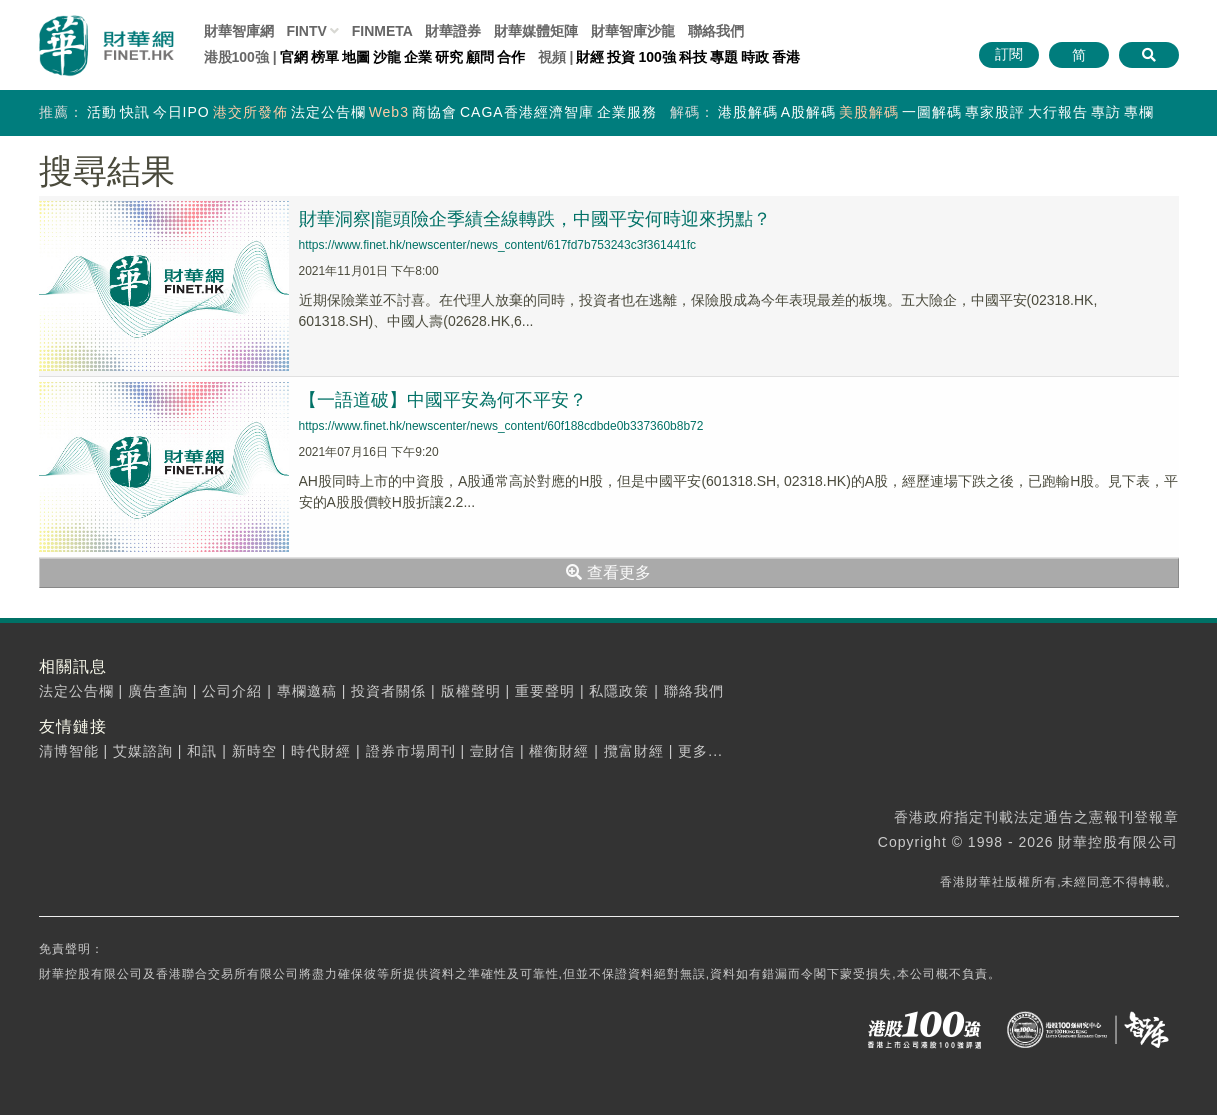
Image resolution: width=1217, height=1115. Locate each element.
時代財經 (321, 751)
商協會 (434, 112)
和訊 (202, 751)
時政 (755, 57)
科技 (693, 57)
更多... (700, 751)
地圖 (356, 57)
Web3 (389, 112)
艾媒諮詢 (143, 751)
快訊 (135, 112)
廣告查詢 (158, 691)
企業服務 (627, 112)
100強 (656, 57)
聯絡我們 (716, 31)
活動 (102, 112)
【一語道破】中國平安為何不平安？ (443, 400)
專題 (724, 57)
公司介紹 (232, 691)
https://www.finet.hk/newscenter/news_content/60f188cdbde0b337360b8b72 (501, 426)
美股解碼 (869, 112)
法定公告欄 (328, 112)
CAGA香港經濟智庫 (527, 112)
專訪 (1106, 112)
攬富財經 (634, 751)
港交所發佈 (250, 112)
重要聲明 (545, 691)
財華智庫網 (239, 31)
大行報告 (1058, 112)
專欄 (1139, 112)
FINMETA (382, 31)
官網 (294, 57)
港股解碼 (748, 112)
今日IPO (181, 112)
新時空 (254, 751)
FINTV (306, 31)
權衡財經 (559, 751)
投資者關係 (388, 691)
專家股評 (995, 112)
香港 (786, 57)
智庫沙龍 (633, 31)
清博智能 (69, 751)
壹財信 (492, 751)
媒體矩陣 (536, 31)
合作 (511, 57)
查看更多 (608, 572)
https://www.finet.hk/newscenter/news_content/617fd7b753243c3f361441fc (498, 245)
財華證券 (453, 31)
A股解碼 (808, 112)
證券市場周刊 (411, 751)
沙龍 (387, 57)
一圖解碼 (932, 112)
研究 (449, 57)
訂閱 (1009, 54)
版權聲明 (471, 691)
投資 (621, 57)
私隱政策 (619, 691)
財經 (590, 57)
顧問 (480, 57)
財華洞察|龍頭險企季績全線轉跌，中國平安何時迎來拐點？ (535, 219)
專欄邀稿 (307, 691)
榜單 (325, 57)
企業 (418, 57)
